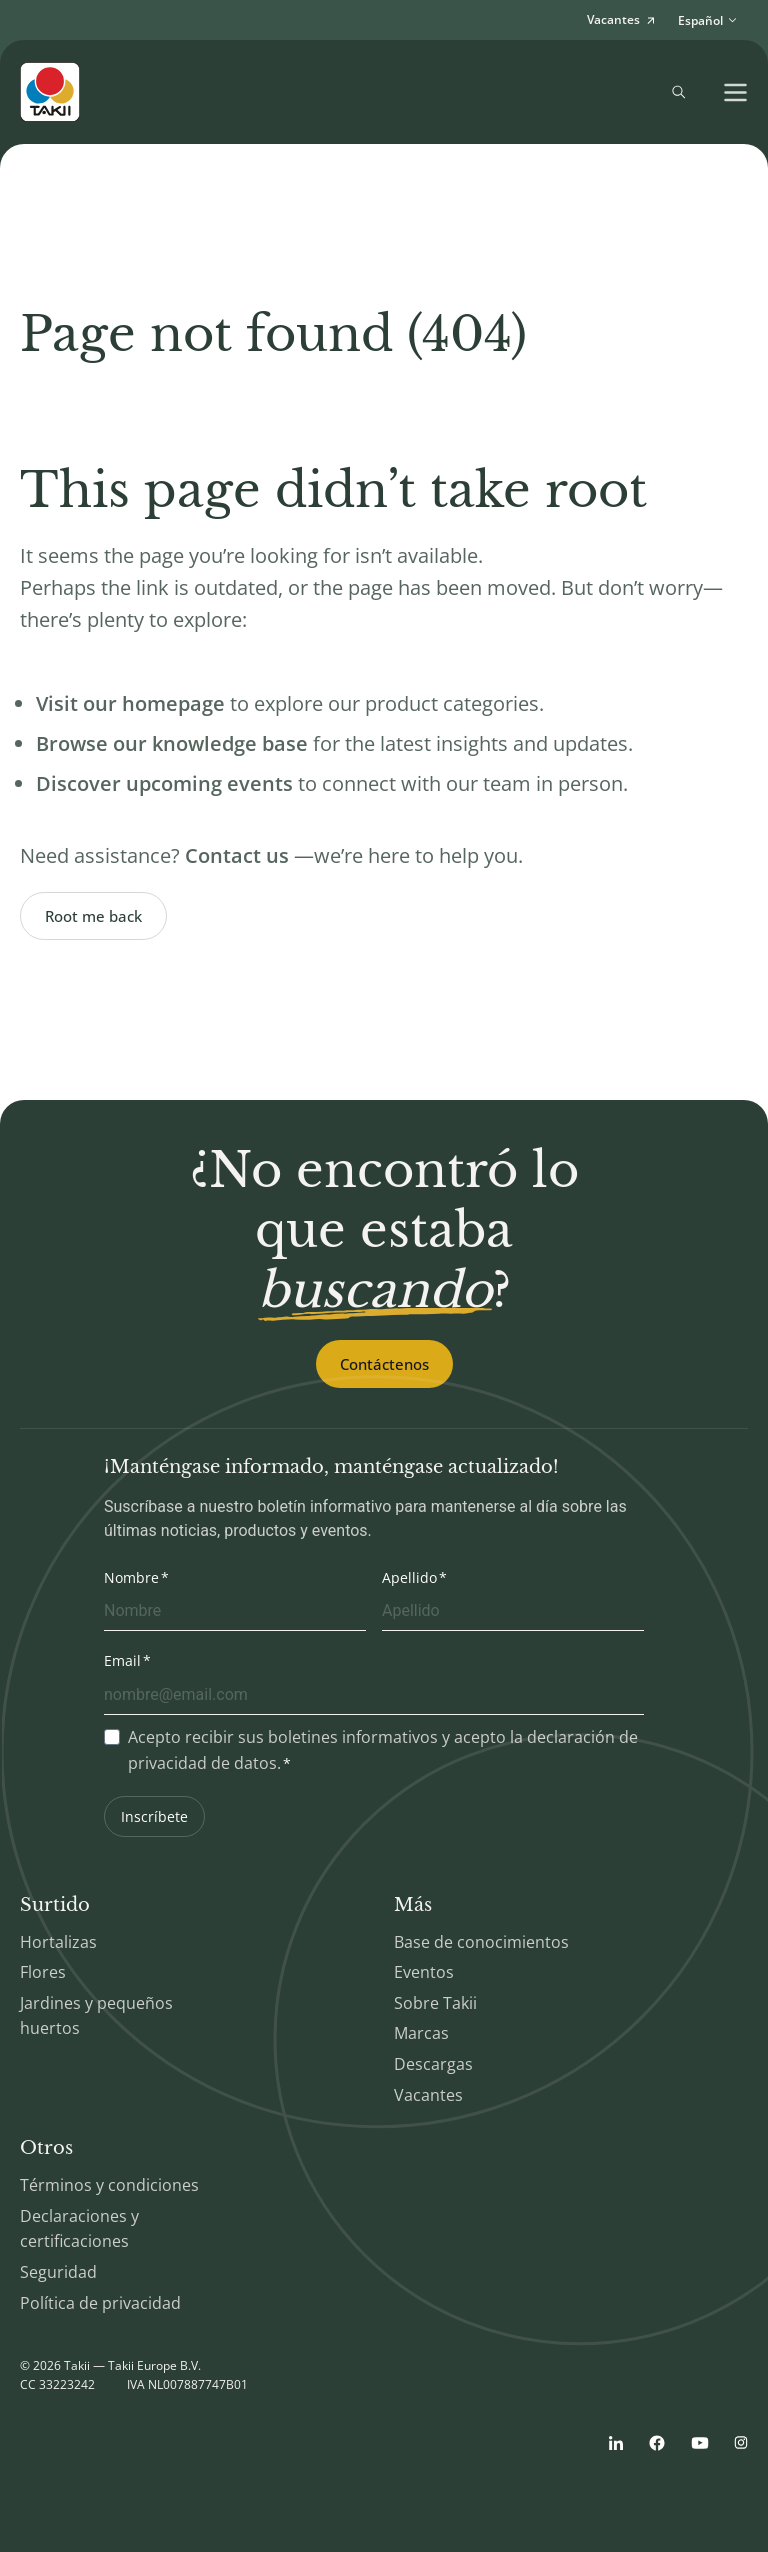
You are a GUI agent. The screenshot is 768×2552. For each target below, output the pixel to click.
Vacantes (428, 2095)
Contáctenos (384, 1364)
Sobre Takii (435, 2003)
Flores (43, 1972)
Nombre (131, 1577)
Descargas (433, 2064)
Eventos (424, 1972)
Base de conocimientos (481, 1942)
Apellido (409, 1577)
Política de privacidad (100, 2303)
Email (122, 1660)
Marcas (421, 2033)
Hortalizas (58, 1942)
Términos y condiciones (109, 2185)
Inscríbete (154, 1816)
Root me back (93, 916)
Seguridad (58, 2272)
